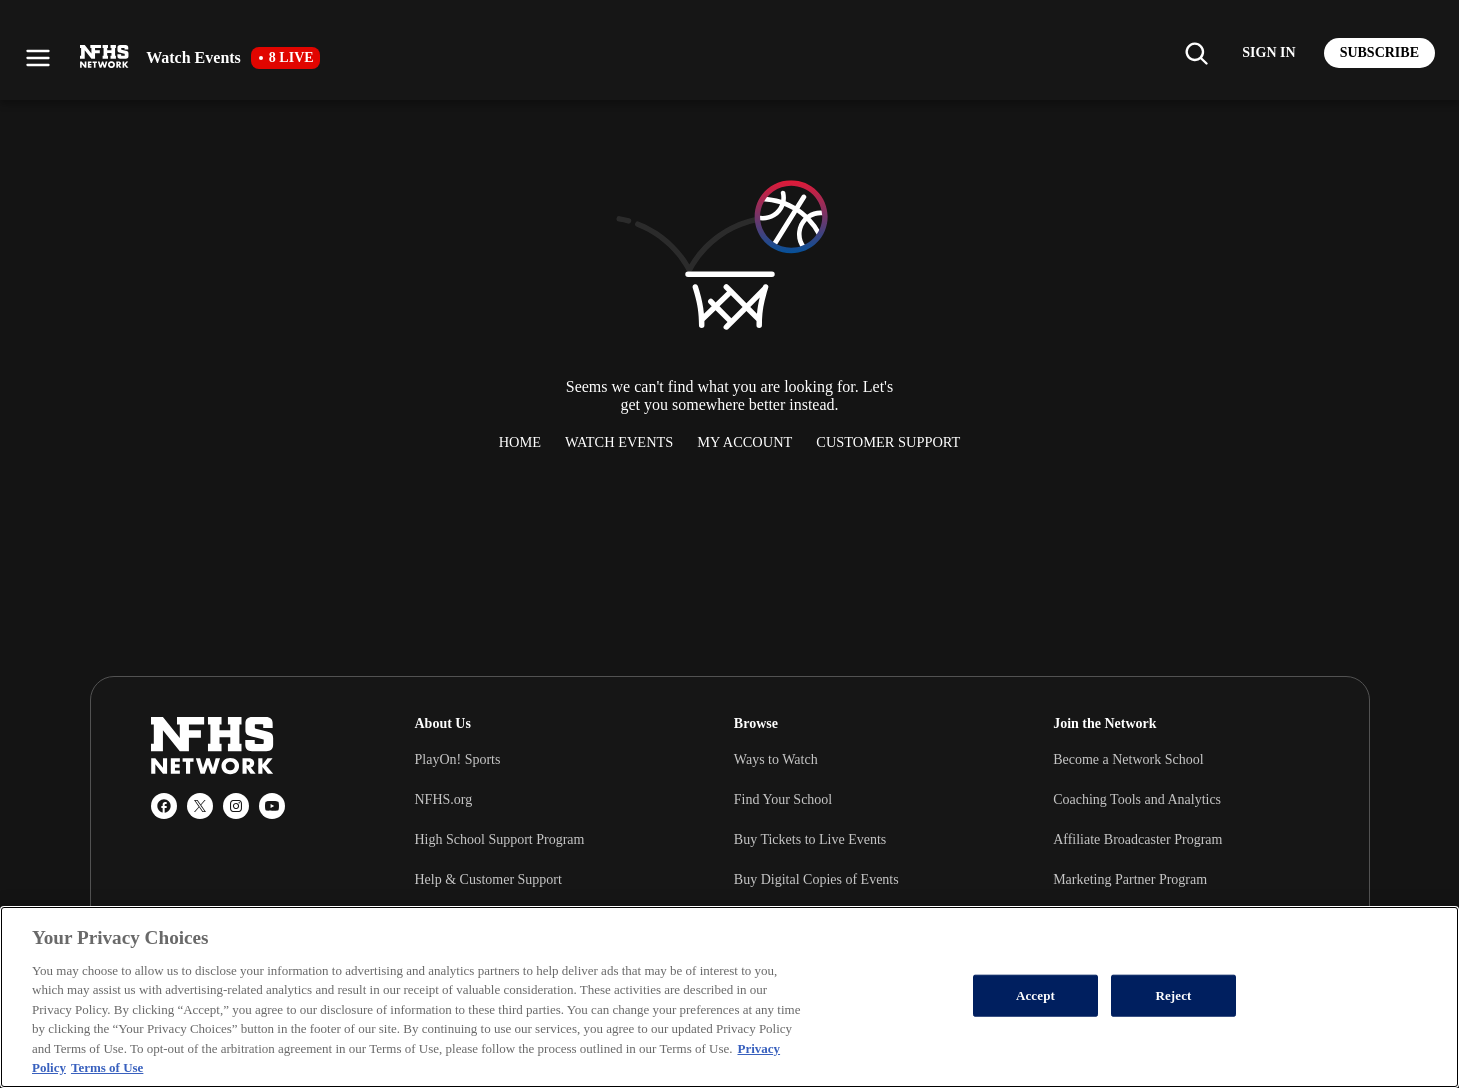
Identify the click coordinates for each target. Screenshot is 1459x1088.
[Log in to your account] (1268, 53)
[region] (729, 997)
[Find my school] (1196, 53)
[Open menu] (38, 58)
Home (520, 442)
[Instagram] (236, 806)
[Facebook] (164, 806)
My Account (744, 442)
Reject (1173, 995)
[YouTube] (272, 806)
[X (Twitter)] (200, 806)
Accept (1035, 995)
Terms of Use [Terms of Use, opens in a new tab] (107, 1067)
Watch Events (619, 442)
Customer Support (888, 442)
